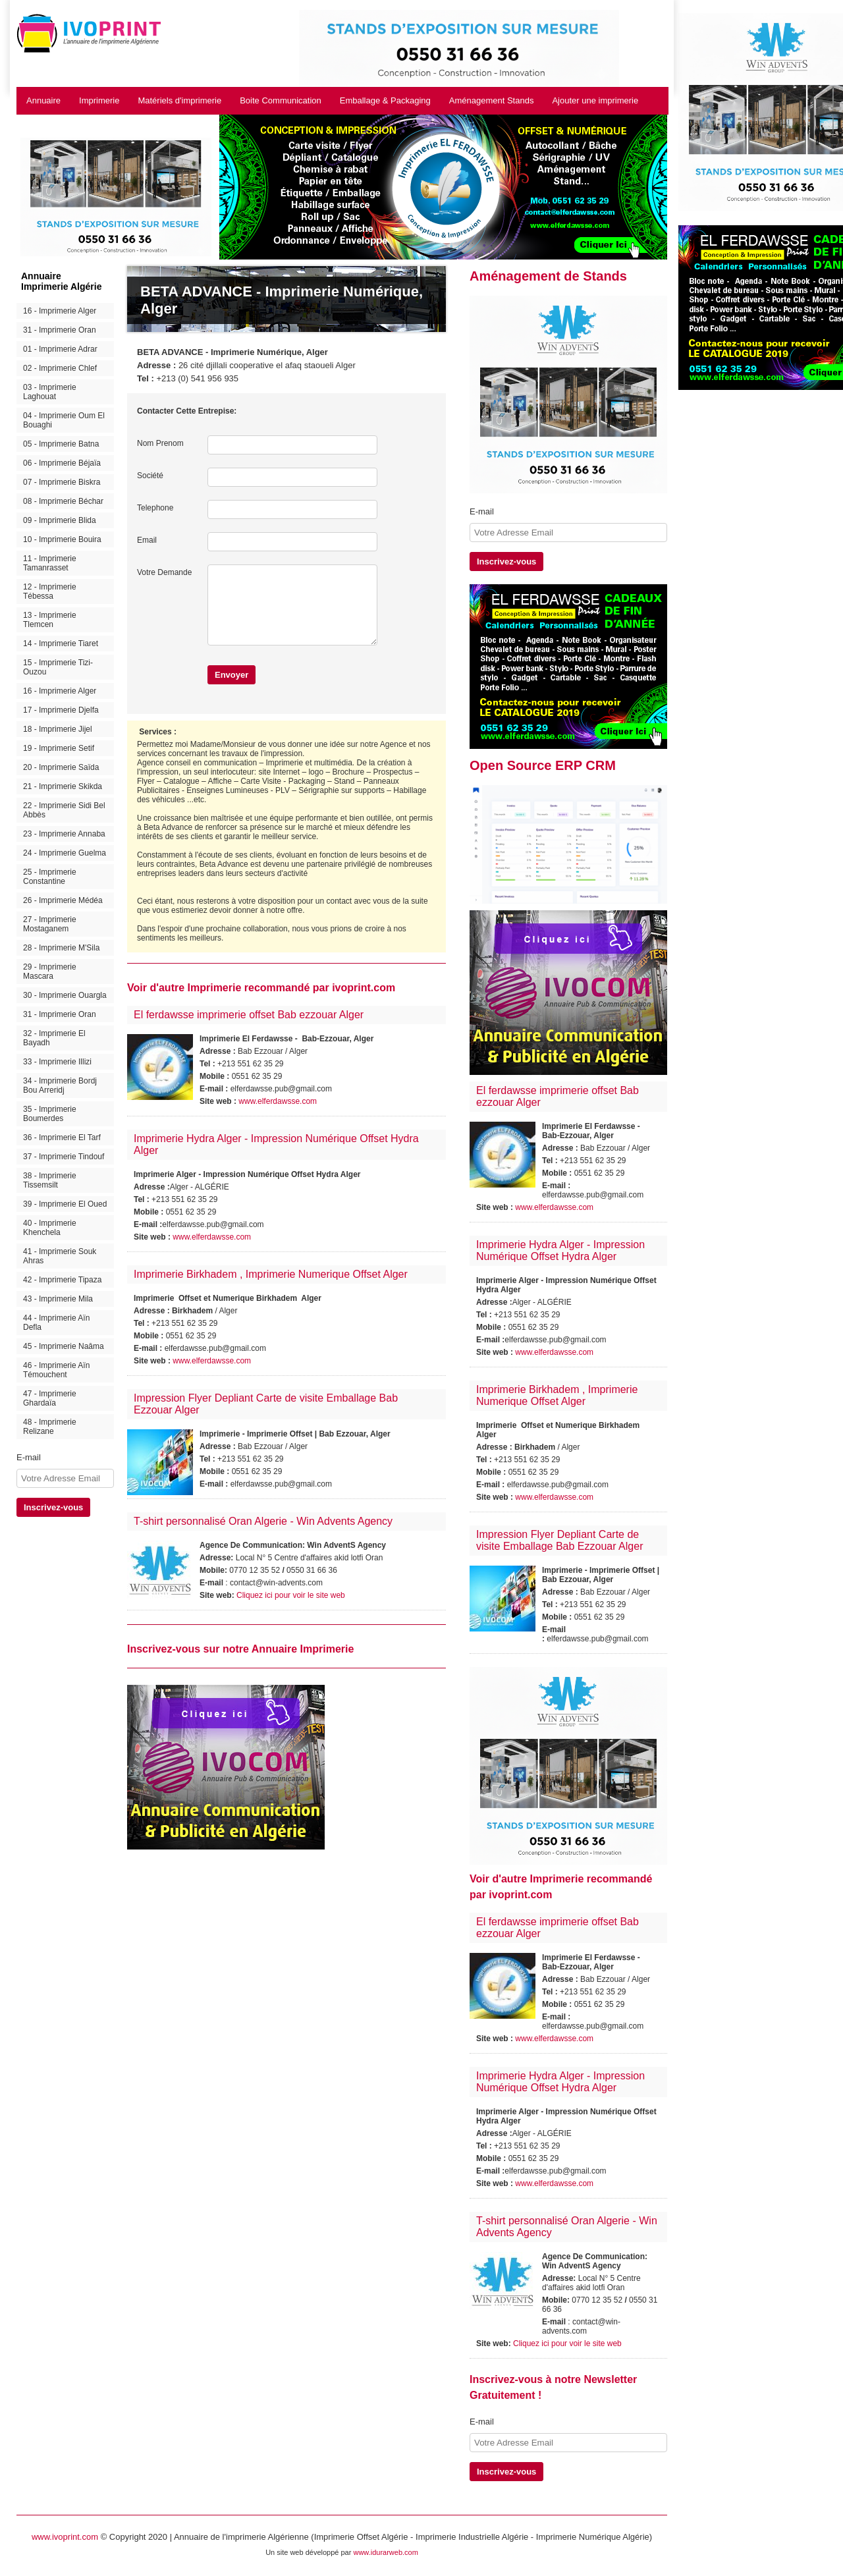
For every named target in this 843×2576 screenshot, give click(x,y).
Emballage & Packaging (385, 100)
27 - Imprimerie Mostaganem (49, 924)
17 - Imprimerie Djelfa (61, 710)
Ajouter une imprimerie (595, 100)
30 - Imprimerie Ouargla (65, 995)
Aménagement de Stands (548, 276)
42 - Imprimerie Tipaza (62, 1279)
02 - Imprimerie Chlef (60, 368)
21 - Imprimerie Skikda (62, 786)
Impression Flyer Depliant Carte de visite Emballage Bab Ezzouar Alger (559, 1540)
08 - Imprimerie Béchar (63, 501)
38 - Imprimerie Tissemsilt (49, 1180)
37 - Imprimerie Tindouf (63, 1156)
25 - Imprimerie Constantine (49, 876)
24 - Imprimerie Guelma (64, 853)
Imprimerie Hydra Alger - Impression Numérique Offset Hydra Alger (560, 1250)
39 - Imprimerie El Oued (65, 1204)
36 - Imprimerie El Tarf (62, 1137)
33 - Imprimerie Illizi (57, 1061)
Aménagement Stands (491, 100)
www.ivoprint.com (65, 2537)
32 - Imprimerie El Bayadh (54, 1038)
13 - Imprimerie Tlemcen (49, 620)
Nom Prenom (160, 443)
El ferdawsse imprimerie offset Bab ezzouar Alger (249, 1014)
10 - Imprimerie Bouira (62, 539)
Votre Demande (164, 572)
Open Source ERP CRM (543, 765)
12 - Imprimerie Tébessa (49, 591)
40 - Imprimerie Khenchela (49, 1228)
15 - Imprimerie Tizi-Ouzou (58, 667)
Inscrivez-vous (53, 1507)
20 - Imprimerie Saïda (61, 767)
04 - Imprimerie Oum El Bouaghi (64, 420)
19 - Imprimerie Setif (58, 748)
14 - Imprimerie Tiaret (60, 643)
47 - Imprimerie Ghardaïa (49, 1398)
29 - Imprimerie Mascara (49, 971)
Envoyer (231, 675)
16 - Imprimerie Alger (59, 310)
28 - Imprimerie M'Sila (61, 947)
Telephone (155, 507)
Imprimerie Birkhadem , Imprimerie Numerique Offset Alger (271, 1274)
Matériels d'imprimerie (179, 100)
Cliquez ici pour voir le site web (290, 1595)
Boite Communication (280, 100)
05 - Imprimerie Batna (61, 444)
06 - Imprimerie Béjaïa (62, 463)
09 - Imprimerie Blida (59, 520)
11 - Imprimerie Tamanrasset (49, 563)
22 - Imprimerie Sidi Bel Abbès (64, 810)
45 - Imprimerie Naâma (63, 1346)
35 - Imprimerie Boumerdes (49, 1114)
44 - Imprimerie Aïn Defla (56, 1322)
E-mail (28, 1457)
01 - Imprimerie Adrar (60, 349)
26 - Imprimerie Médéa (63, 900)
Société (150, 475)
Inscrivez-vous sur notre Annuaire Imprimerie (240, 1649)
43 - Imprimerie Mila (58, 1298)
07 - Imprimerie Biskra (61, 482)
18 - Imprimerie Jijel (57, 729)
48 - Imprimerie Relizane (49, 1426)
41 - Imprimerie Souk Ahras (59, 1256)
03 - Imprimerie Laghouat (49, 392)
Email (147, 540)
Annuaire (43, 100)
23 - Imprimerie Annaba (64, 833)
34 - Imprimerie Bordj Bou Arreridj (60, 1085)
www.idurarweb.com (385, 2552)
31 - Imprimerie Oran (59, 330)
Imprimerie (99, 100)
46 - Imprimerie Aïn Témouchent (56, 1370)
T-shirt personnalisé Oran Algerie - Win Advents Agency (263, 1521)
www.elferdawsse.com (277, 1101)
